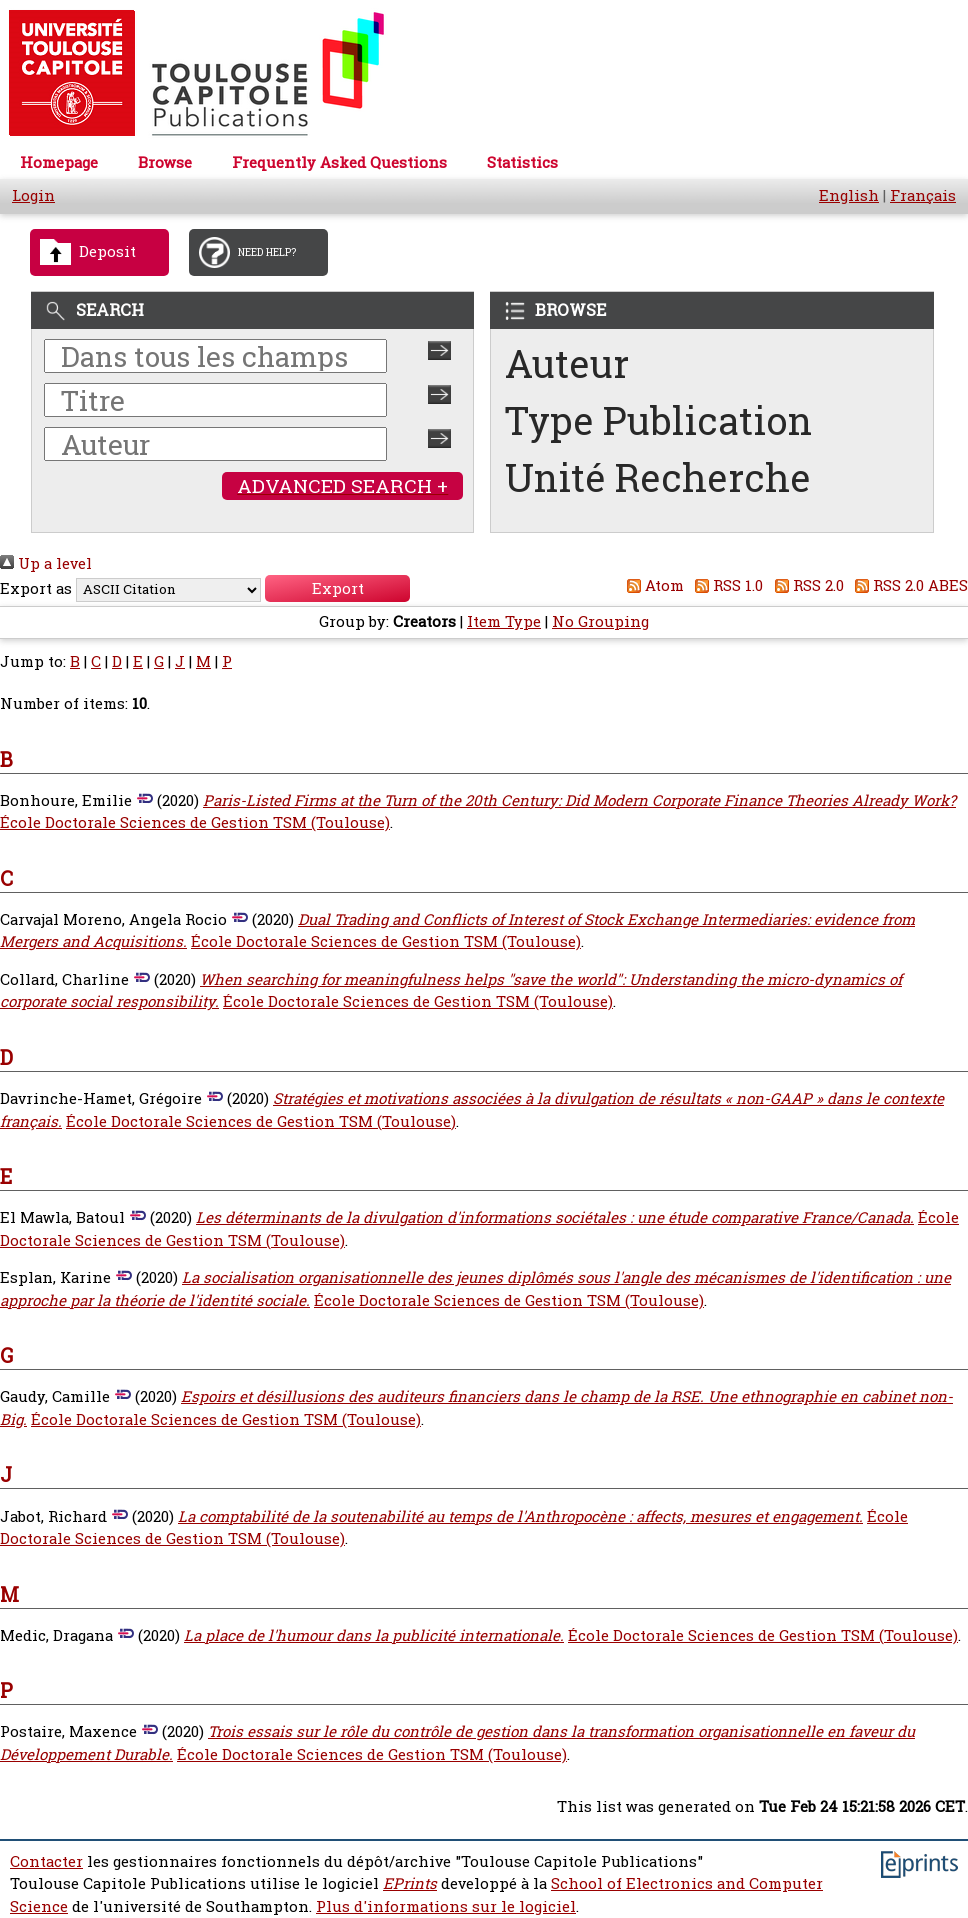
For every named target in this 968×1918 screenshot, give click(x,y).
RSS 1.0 (726, 585)
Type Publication (658, 420)
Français (923, 195)
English (849, 195)
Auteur (567, 363)
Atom (651, 585)
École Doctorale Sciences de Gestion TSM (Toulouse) (195, 822)
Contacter (46, 1861)
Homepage (59, 162)
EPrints (410, 1883)
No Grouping (600, 621)
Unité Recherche (658, 477)
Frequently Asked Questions (339, 162)
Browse (165, 162)
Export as (36, 588)
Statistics (522, 162)
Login (33, 195)
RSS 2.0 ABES (908, 585)
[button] (337, 588)
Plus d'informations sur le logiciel (446, 1906)
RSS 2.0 (805, 585)
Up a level (46, 563)
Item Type (504, 621)
